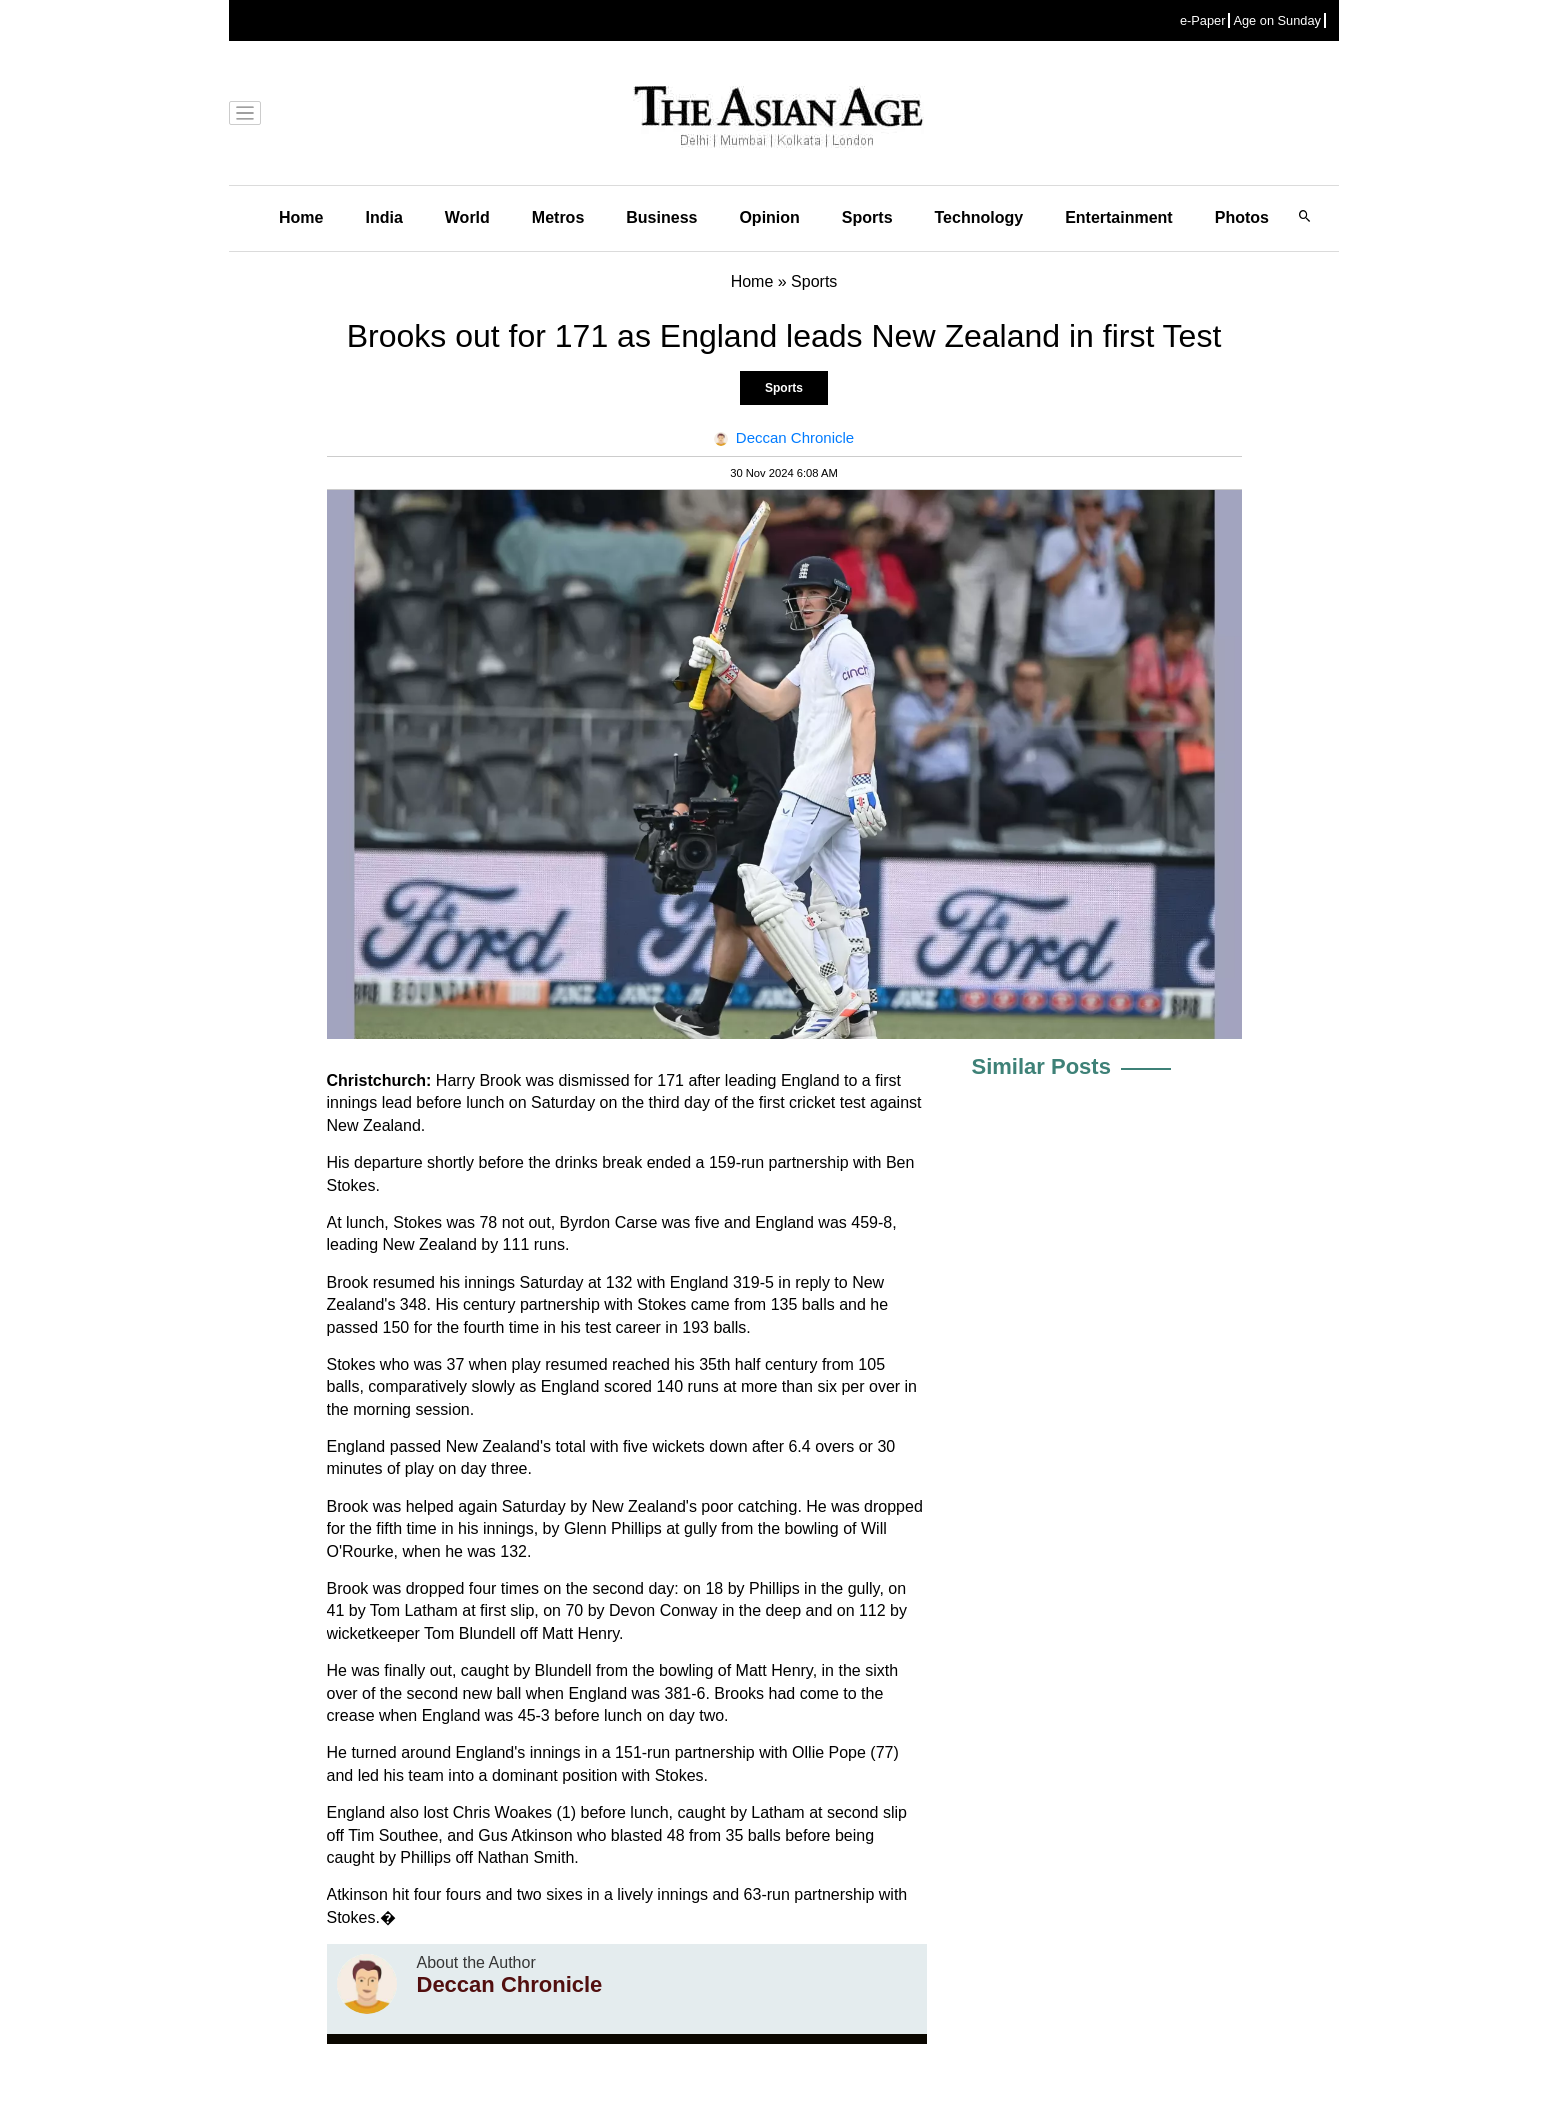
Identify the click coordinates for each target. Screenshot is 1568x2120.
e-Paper (1203, 20)
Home (301, 217)
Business (661, 217)
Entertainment (1119, 217)
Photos (1242, 217)
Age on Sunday (1277, 20)
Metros (558, 217)
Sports (867, 217)
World (467, 217)
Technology (979, 217)
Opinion (769, 217)
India (383, 217)
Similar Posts (1041, 1066)
